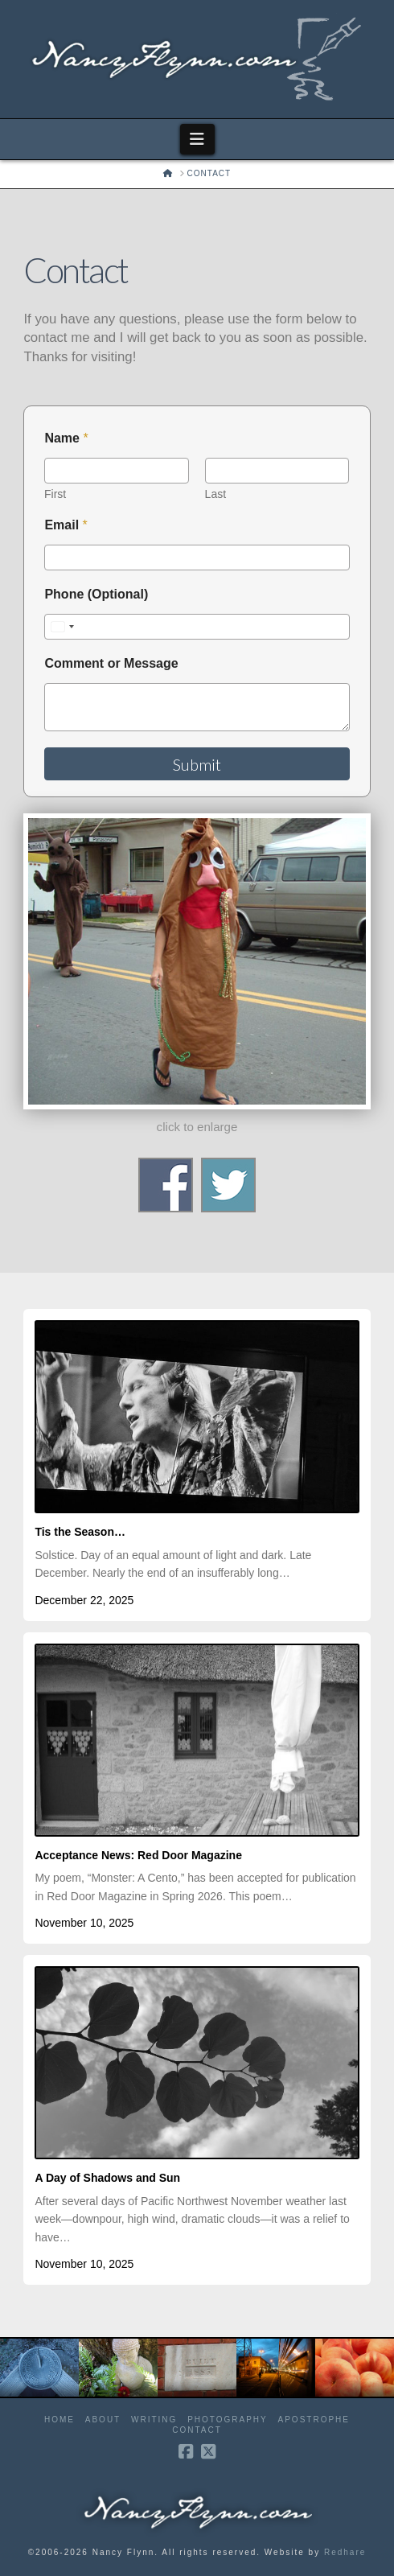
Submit (197, 764)
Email (65, 525)
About (103, 2419)
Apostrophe (314, 2419)
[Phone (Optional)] (196, 627)
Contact (197, 2430)
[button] (197, 139)
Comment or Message (111, 663)
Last (215, 494)
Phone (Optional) (96, 594)
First (55, 494)
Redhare (345, 2552)
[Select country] (62, 627)
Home (59, 2419)
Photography (227, 2419)
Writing (154, 2419)
